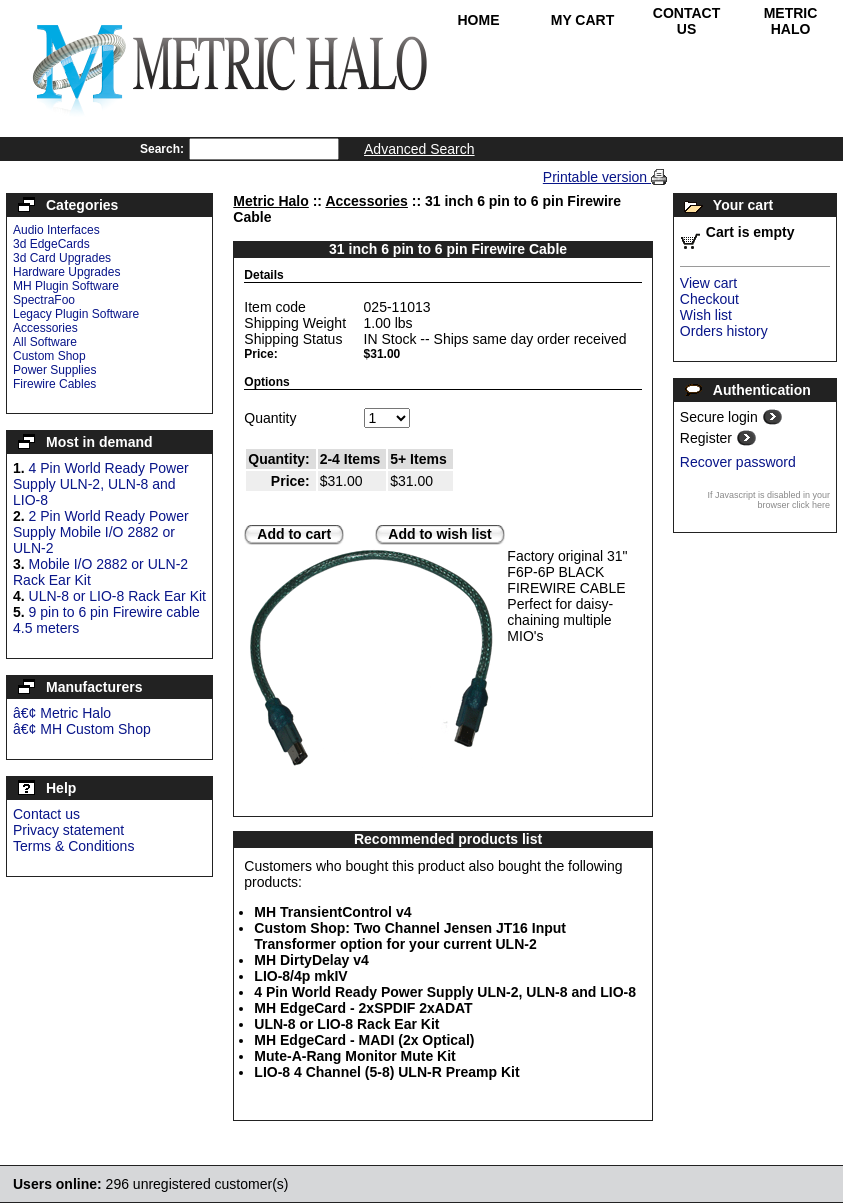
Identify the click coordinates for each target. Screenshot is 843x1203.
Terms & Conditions (73, 846)
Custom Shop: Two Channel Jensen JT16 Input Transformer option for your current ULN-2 (410, 936)
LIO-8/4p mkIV (300, 976)
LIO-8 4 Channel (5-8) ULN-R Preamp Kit (386, 1072)
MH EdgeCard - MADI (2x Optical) (364, 1040)
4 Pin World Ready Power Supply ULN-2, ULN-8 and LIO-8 (101, 484)
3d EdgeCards (51, 244)
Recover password (738, 462)
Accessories (45, 328)
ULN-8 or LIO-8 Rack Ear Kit (117, 596)
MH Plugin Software (66, 286)
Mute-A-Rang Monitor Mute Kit (354, 1056)
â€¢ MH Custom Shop (82, 729)
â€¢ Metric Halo (62, 713)
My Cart (583, 20)
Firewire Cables (54, 384)
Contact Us (686, 21)
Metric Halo (791, 21)
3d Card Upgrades (62, 258)
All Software (45, 342)
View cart (708, 283)
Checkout (709, 299)
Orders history (724, 331)
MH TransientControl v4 (332, 912)
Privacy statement (68, 830)
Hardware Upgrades (66, 272)
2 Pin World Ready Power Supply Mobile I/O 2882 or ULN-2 (101, 532)
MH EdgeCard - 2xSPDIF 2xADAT (363, 1008)
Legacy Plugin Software (76, 314)
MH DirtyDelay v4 (311, 960)
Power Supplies (54, 370)
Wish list (706, 315)
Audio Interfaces (56, 230)
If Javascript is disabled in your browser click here (768, 500)
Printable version (597, 177)
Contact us (46, 814)
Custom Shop (49, 356)
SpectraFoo (44, 300)
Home (479, 20)
